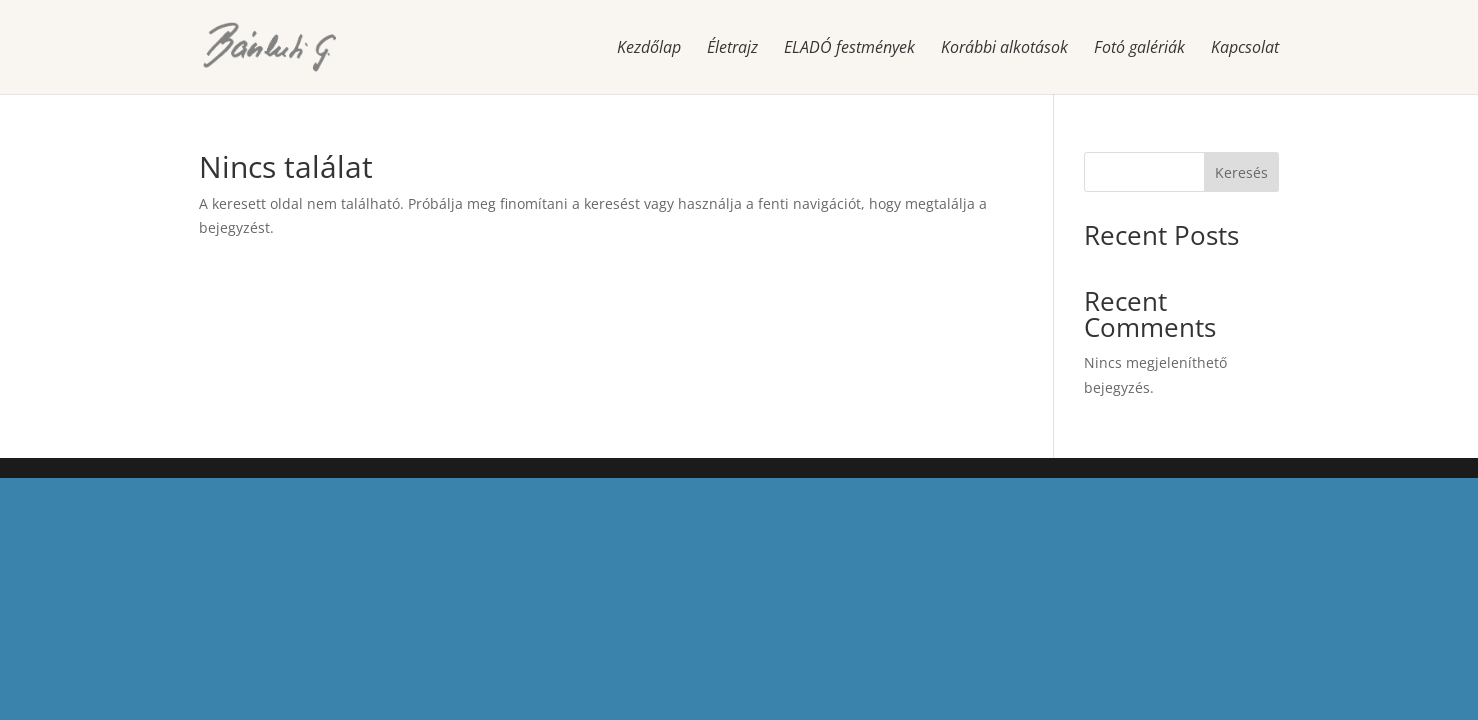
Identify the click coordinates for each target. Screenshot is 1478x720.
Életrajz (732, 49)
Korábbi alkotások (1004, 49)
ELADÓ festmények (849, 49)
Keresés (1241, 172)
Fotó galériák (1139, 49)
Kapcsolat (1245, 49)
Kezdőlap (649, 49)
